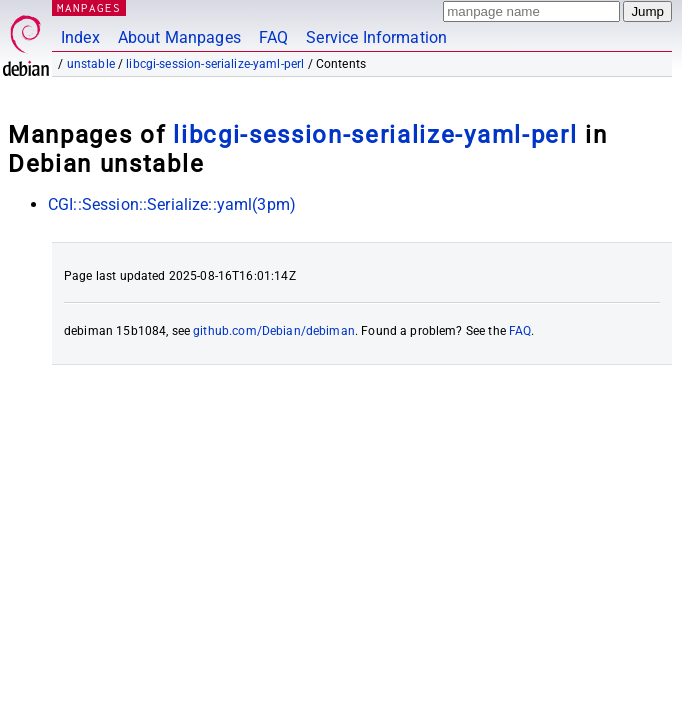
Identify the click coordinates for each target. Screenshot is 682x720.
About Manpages (179, 37)
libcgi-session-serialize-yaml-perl (215, 64)
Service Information (376, 37)
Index (80, 37)
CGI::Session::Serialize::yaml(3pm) (172, 204)
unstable (91, 64)
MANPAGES (89, 7)
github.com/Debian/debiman (274, 331)
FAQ (273, 37)
